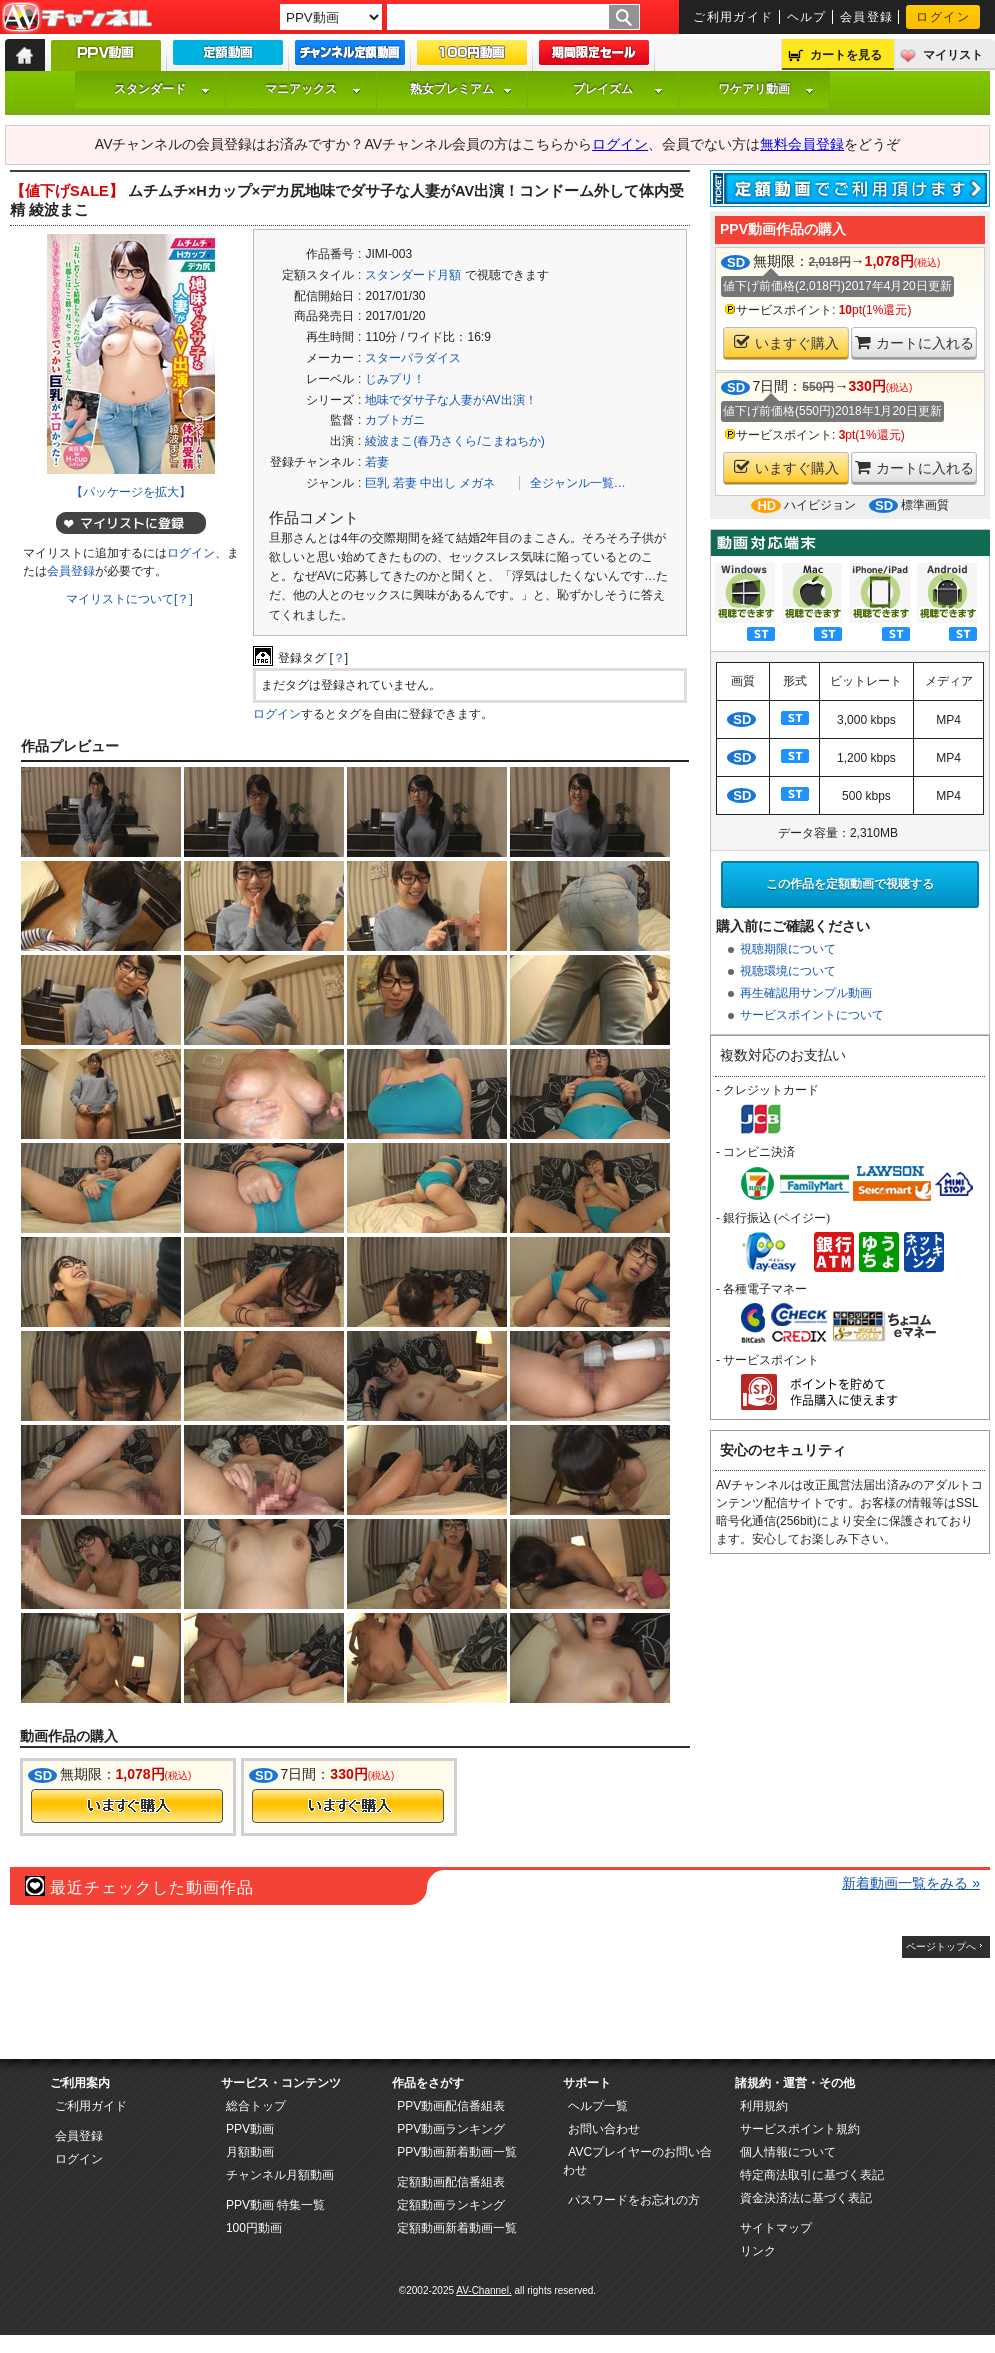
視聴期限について (788, 949)
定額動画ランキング (451, 2205)
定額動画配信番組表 (451, 2182)
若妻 (377, 462)
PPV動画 (250, 2129)
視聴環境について (788, 971)
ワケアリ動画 (766, 89)
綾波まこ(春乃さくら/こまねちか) (454, 441)
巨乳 (377, 483)
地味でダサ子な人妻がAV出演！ (450, 400)
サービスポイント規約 (800, 2129)
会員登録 (867, 17)
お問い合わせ (604, 2129)
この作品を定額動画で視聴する (850, 884)
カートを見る (846, 55)
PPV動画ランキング (451, 2129)
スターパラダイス (413, 358)
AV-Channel (77, 18)
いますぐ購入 (786, 342)
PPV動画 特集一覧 (275, 2205)
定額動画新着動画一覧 (457, 2228)
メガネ (477, 483)
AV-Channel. (483, 2290)
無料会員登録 (802, 144)
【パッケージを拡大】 (131, 492)
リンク (758, 2251)
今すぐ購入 (127, 1806)
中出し (438, 483)
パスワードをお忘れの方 (634, 2200)
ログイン (943, 17)
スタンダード (162, 89)
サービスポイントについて (812, 1015)
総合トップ (256, 2106)
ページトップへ (941, 1946)
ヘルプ (807, 17)
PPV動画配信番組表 (451, 2106)
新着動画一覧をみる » (911, 1883)
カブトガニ (395, 420)
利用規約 (764, 2106)
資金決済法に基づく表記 (806, 2198)
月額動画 (250, 2152)
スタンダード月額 (413, 275)
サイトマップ (776, 2228)
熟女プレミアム (461, 89)
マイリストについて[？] (129, 599)
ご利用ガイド (733, 17)
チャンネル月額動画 (280, 2175)
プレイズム (618, 89)
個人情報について (788, 2152)
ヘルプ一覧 (598, 2106)
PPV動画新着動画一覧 (457, 2152)
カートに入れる (914, 342)
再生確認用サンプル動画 (806, 993)
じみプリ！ (395, 379)
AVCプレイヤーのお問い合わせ (637, 2161)
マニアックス (313, 89)
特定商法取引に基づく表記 (812, 2175)
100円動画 (254, 2228)
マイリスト (953, 55)
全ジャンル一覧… (578, 483)
